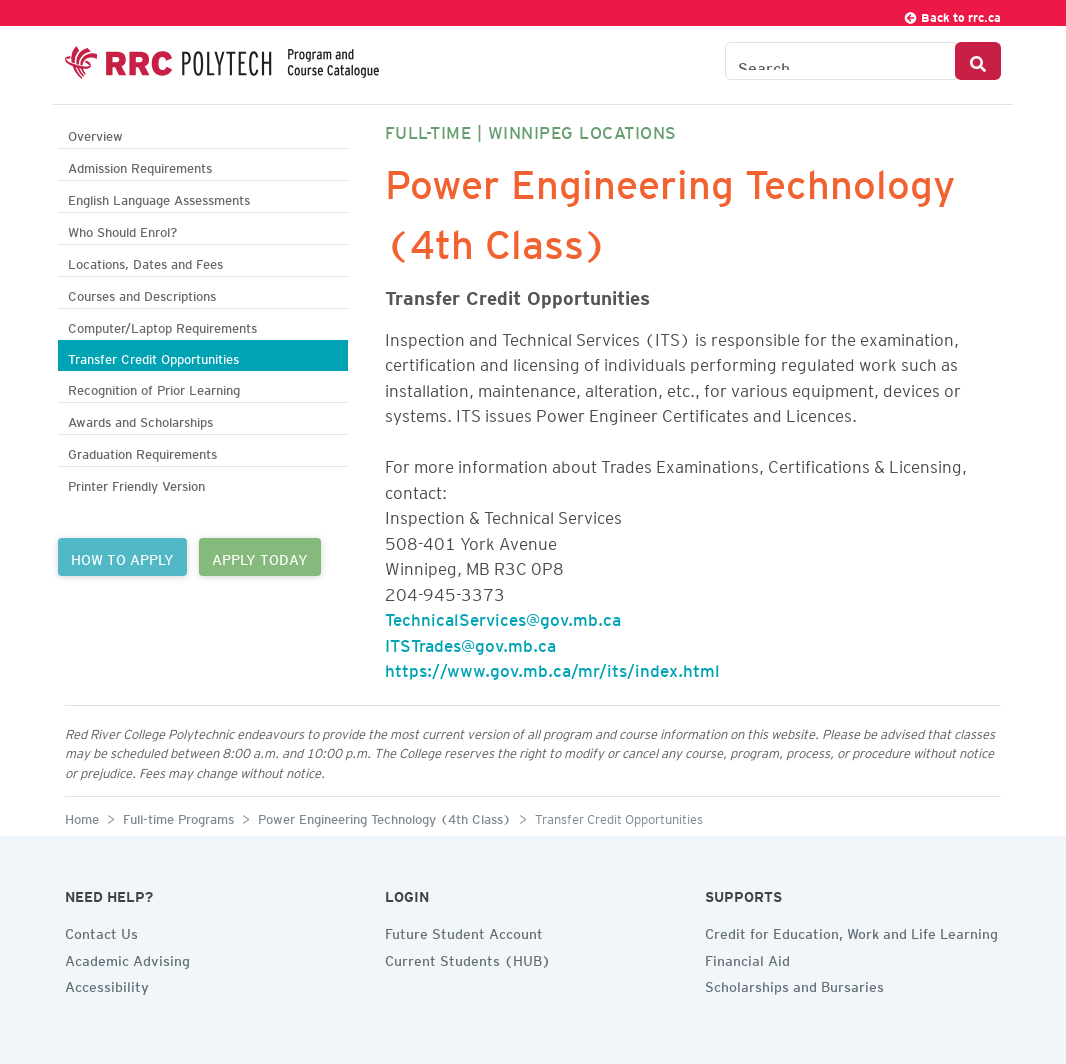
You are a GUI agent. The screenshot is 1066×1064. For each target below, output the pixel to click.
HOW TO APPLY (122, 557)
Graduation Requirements (142, 451)
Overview (95, 133)
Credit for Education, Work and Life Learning (851, 931)
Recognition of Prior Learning (154, 387)
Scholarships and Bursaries (794, 984)
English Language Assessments (159, 197)
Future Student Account (464, 931)
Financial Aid (747, 958)
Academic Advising (127, 958)
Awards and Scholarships (140, 419)
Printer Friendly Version (136, 483)
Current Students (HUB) (468, 958)
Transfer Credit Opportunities (153, 356)
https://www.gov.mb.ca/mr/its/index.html (552, 667)
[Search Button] (978, 61)
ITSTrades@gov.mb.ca (470, 642)
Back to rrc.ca (952, 14)
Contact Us (101, 931)
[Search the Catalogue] (840, 61)
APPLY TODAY (260, 557)
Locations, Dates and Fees (145, 261)
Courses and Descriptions (142, 293)
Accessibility (107, 984)
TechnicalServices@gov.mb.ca (503, 616)
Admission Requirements (140, 165)
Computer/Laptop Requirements (162, 325)
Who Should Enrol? (122, 229)
